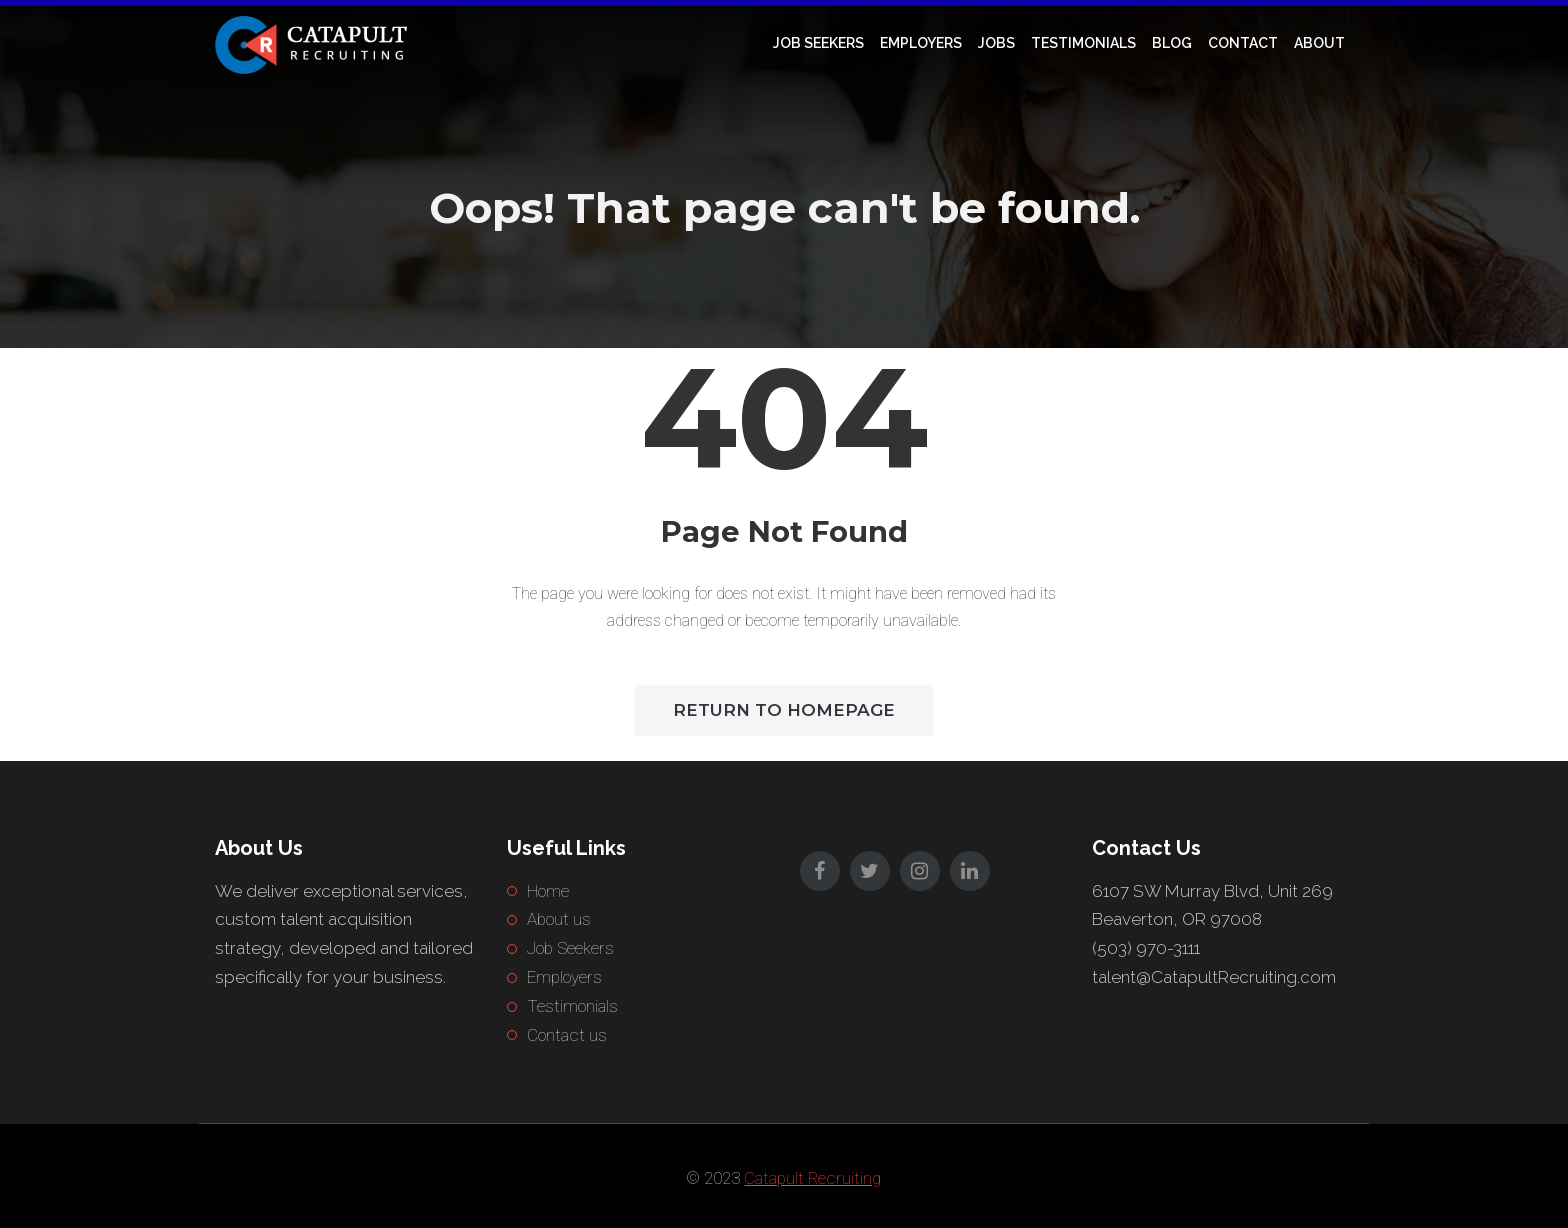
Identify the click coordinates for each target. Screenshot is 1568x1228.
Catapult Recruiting (812, 1178)
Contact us (567, 1035)
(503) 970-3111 (1146, 948)
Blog (1172, 43)
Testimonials (1083, 43)
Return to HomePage (784, 710)
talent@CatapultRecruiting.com (1214, 977)
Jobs (996, 43)
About (1319, 43)
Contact (1243, 43)
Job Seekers (818, 43)
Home (548, 891)
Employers (921, 43)
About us (559, 919)
